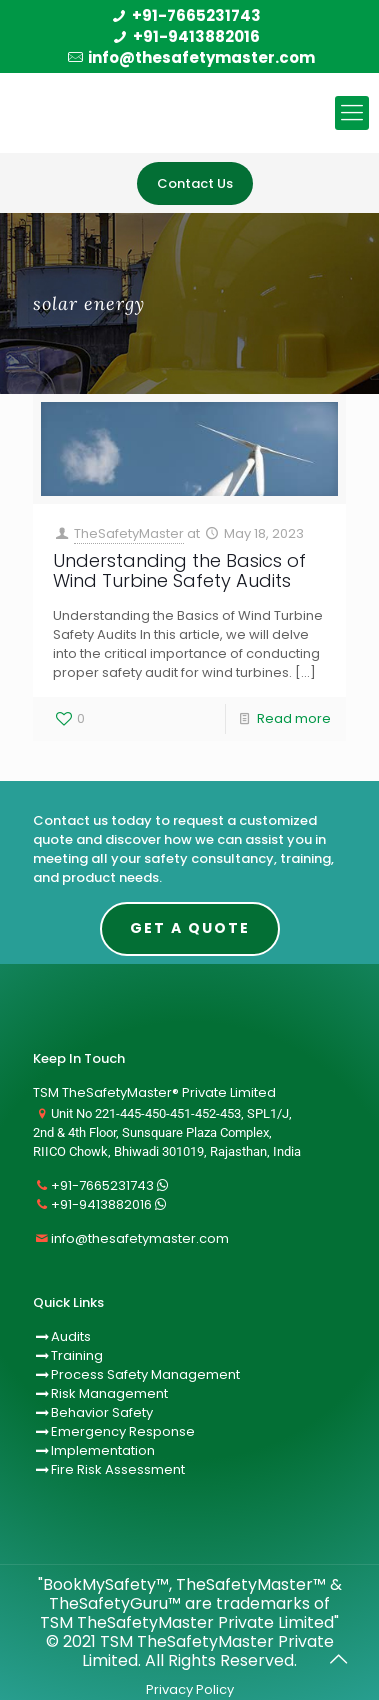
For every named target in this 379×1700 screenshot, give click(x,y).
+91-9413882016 (196, 36)
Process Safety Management (145, 1374)
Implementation (103, 1450)
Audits (62, 1336)
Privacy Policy (190, 1689)
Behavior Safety (102, 1412)
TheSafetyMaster (129, 533)
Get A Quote (190, 928)
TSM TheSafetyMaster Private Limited (208, 1651)
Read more (294, 718)
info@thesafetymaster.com (201, 57)
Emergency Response (123, 1431)
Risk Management (109, 1393)
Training (77, 1355)
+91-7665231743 (196, 15)
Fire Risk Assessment (118, 1469)
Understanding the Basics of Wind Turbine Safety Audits (179, 570)
